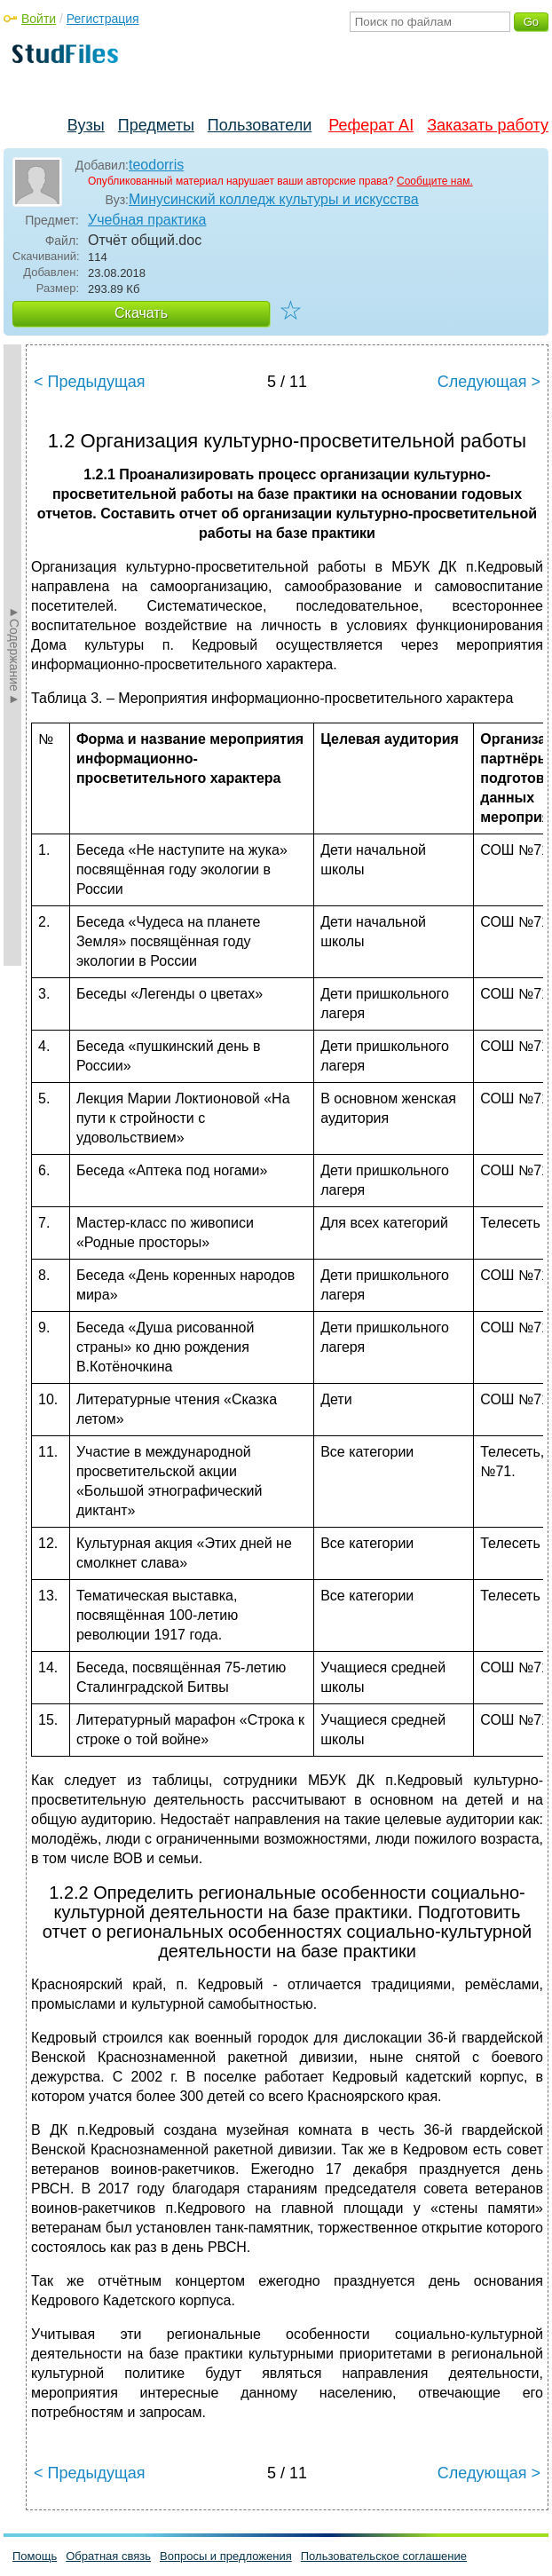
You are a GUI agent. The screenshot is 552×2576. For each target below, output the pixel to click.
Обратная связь (108, 2556)
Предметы (156, 125)
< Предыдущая (90, 382)
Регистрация (103, 19)
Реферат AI (371, 125)
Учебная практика (147, 219)
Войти (38, 19)
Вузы (86, 125)
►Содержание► (14, 655)
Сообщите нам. (435, 181)
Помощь (34, 2556)
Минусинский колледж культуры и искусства (274, 199)
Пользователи (259, 125)
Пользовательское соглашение (384, 2556)
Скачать (141, 312)
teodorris (156, 164)
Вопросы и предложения (226, 2556)
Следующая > (489, 382)
